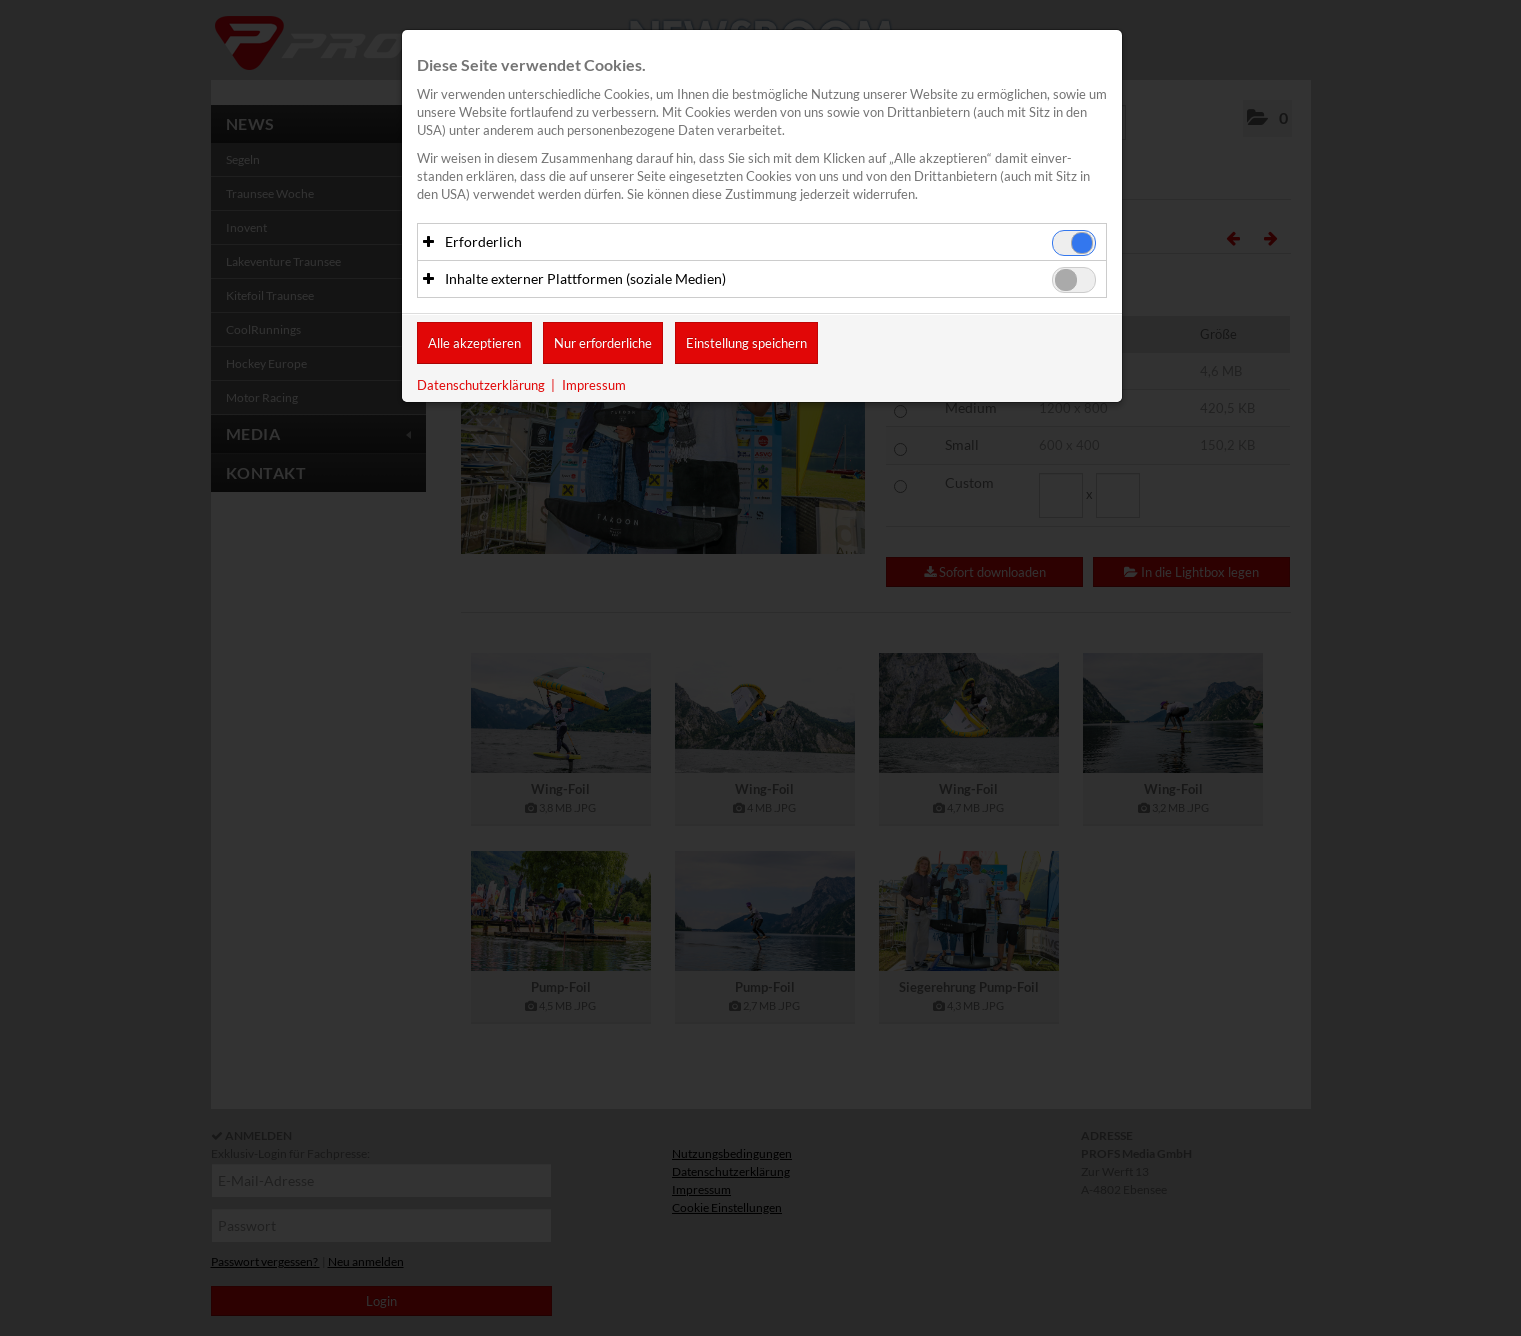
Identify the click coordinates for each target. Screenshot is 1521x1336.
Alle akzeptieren (474, 344)
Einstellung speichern (746, 344)
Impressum (594, 386)
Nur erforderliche (603, 344)
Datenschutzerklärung (481, 386)
